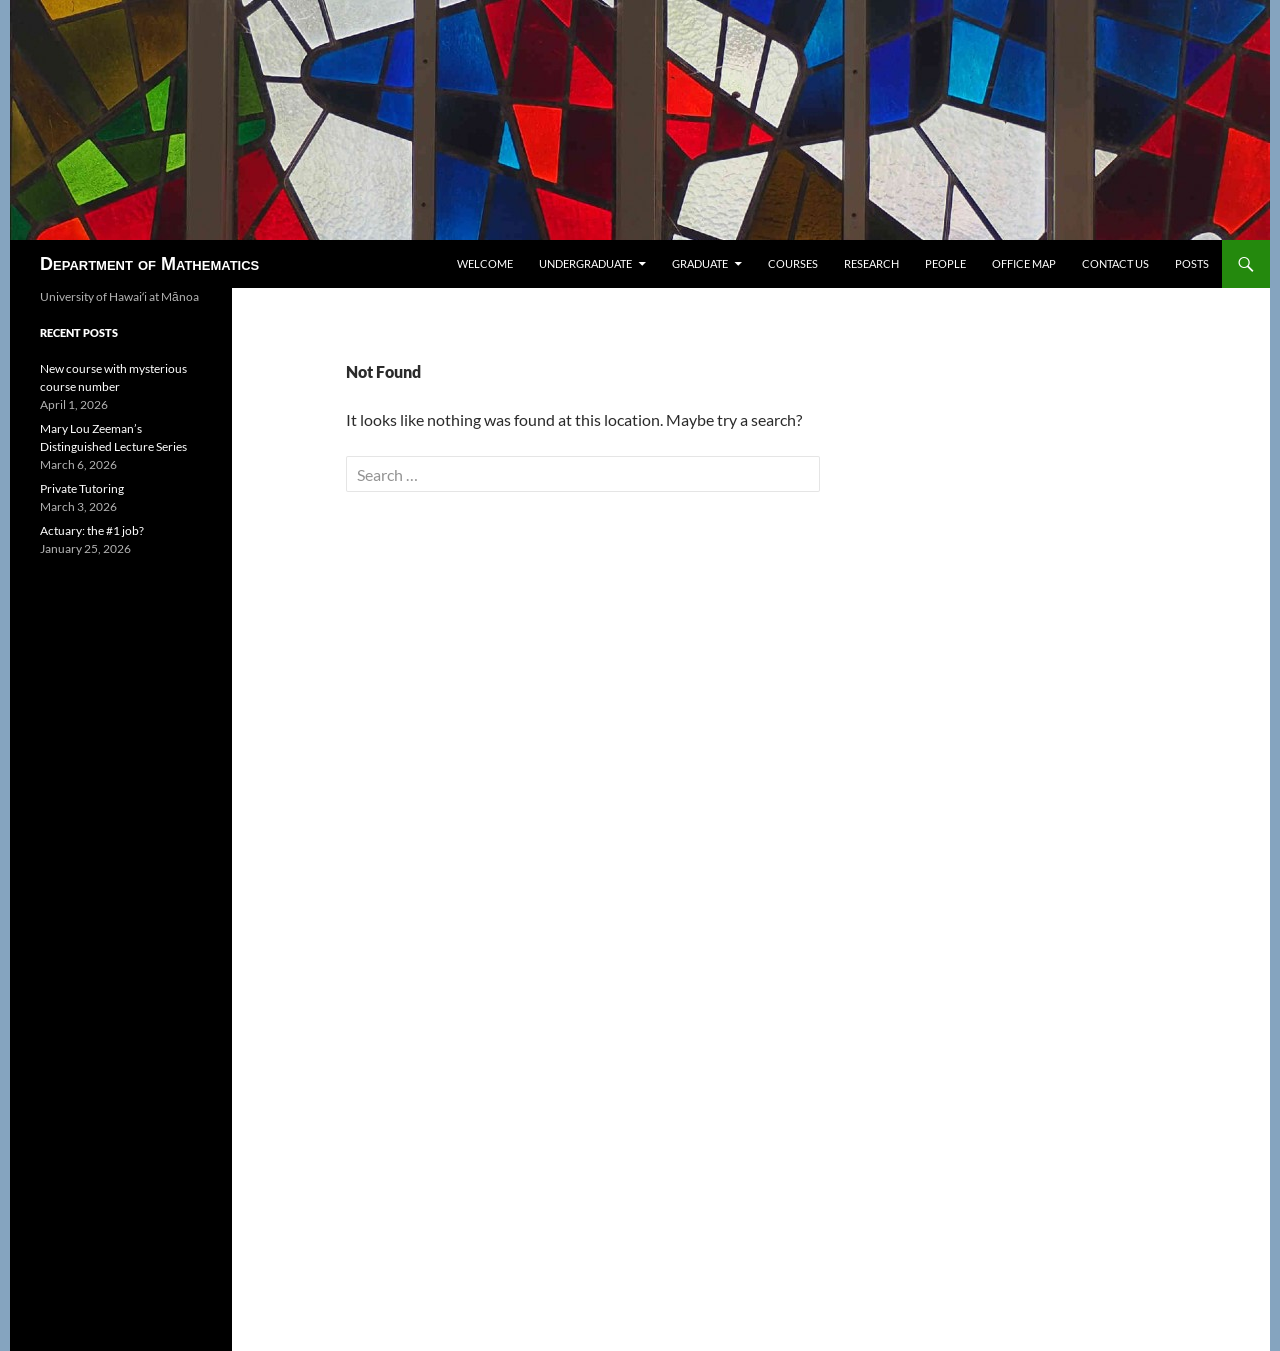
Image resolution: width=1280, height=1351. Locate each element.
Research (871, 263)
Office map (1024, 263)
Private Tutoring (82, 488)
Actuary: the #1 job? (92, 530)
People (945, 263)
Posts (1192, 263)
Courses (793, 263)
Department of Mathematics (149, 264)
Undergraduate (585, 263)
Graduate (700, 263)
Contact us (1115, 263)
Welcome (485, 263)
